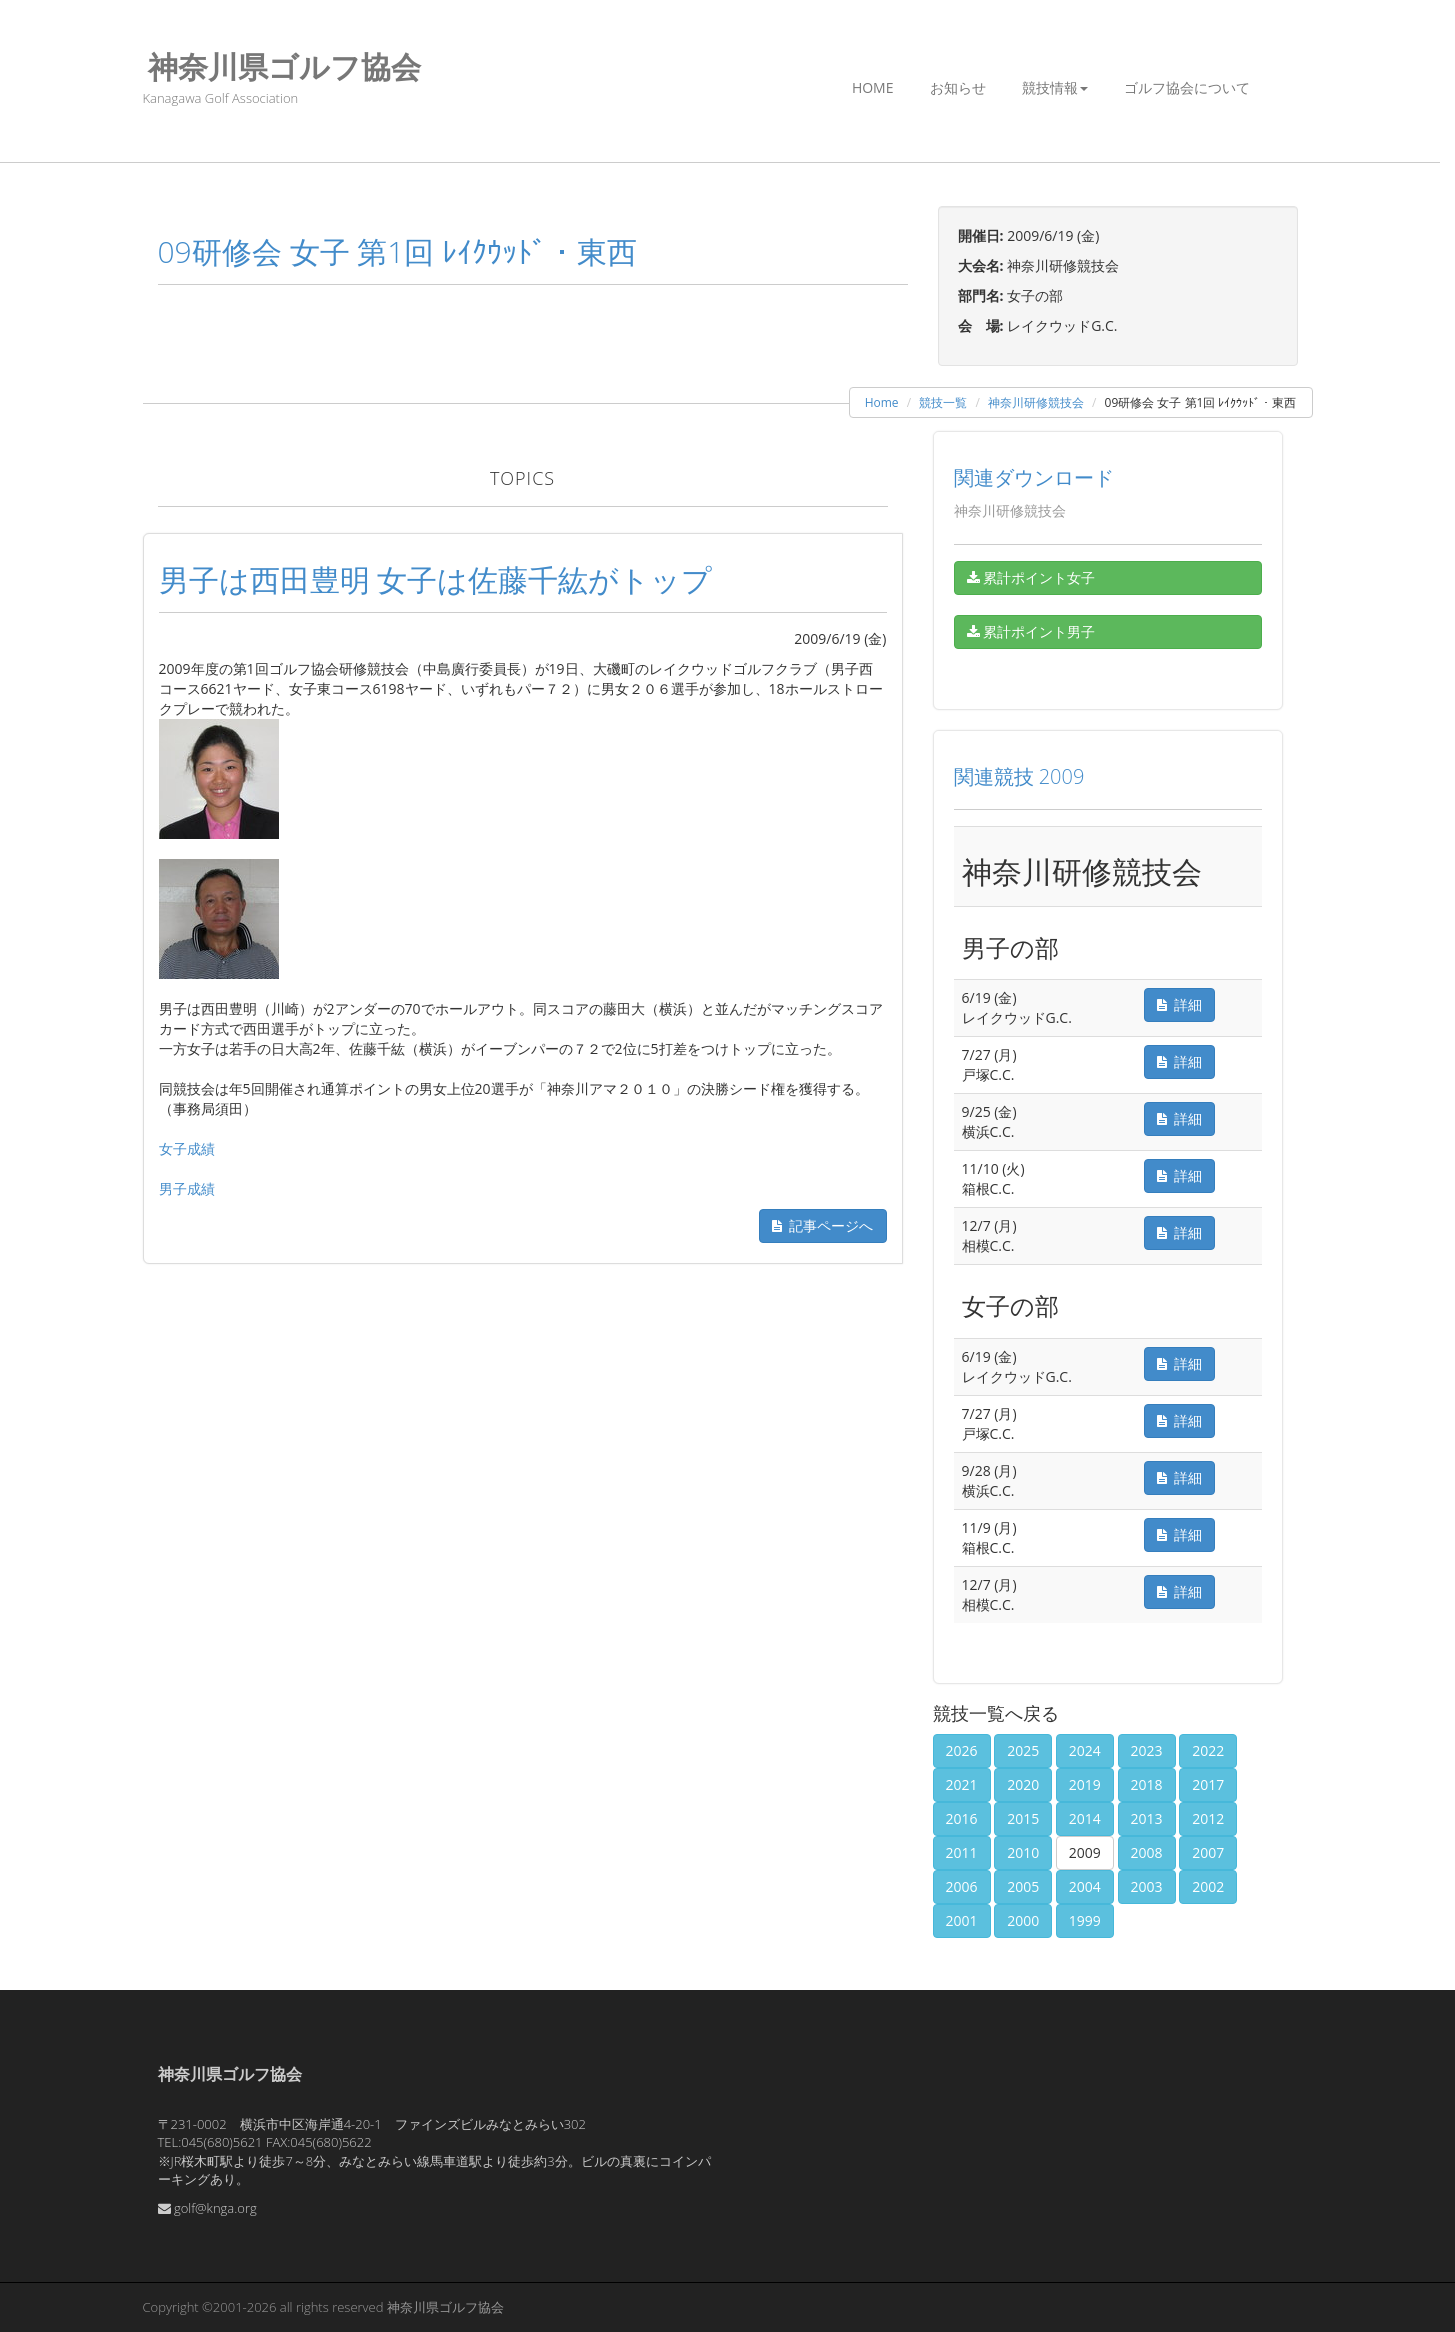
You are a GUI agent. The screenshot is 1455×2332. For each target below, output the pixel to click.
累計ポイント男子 (1031, 631)
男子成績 (187, 1188)
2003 (1147, 1886)
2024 (1085, 1750)
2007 (1208, 1852)
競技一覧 (943, 402)
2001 (962, 1920)
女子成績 (187, 1148)
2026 (962, 1750)
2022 (1208, 1750)
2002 (1208, 1886)
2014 (1085, 1818)
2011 (962, 1852)
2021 (962, 1784)
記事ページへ (822, 1225)
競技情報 (1055, 87)
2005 (1023, 1886)
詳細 (1179, 1004)
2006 (962, 1886)
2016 (962, 1818)
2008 (1147, 1852)
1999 (1085, 1920)
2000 (1023, 1920)
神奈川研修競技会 (1036, 402)
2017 (1208, 1784)
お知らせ (958, 87)
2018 (1147, 1784)
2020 (1023, 1784)
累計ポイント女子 (1031, 577)
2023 (1147, 1750)
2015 (1023, 1818)
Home (873, 87)
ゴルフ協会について (1187, 87)
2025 (1023, 1750)
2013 (1147, 1818)
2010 (1023, 1852)
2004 (1085, 1886)
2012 (1208, 1818)
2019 (1085, 1784)
